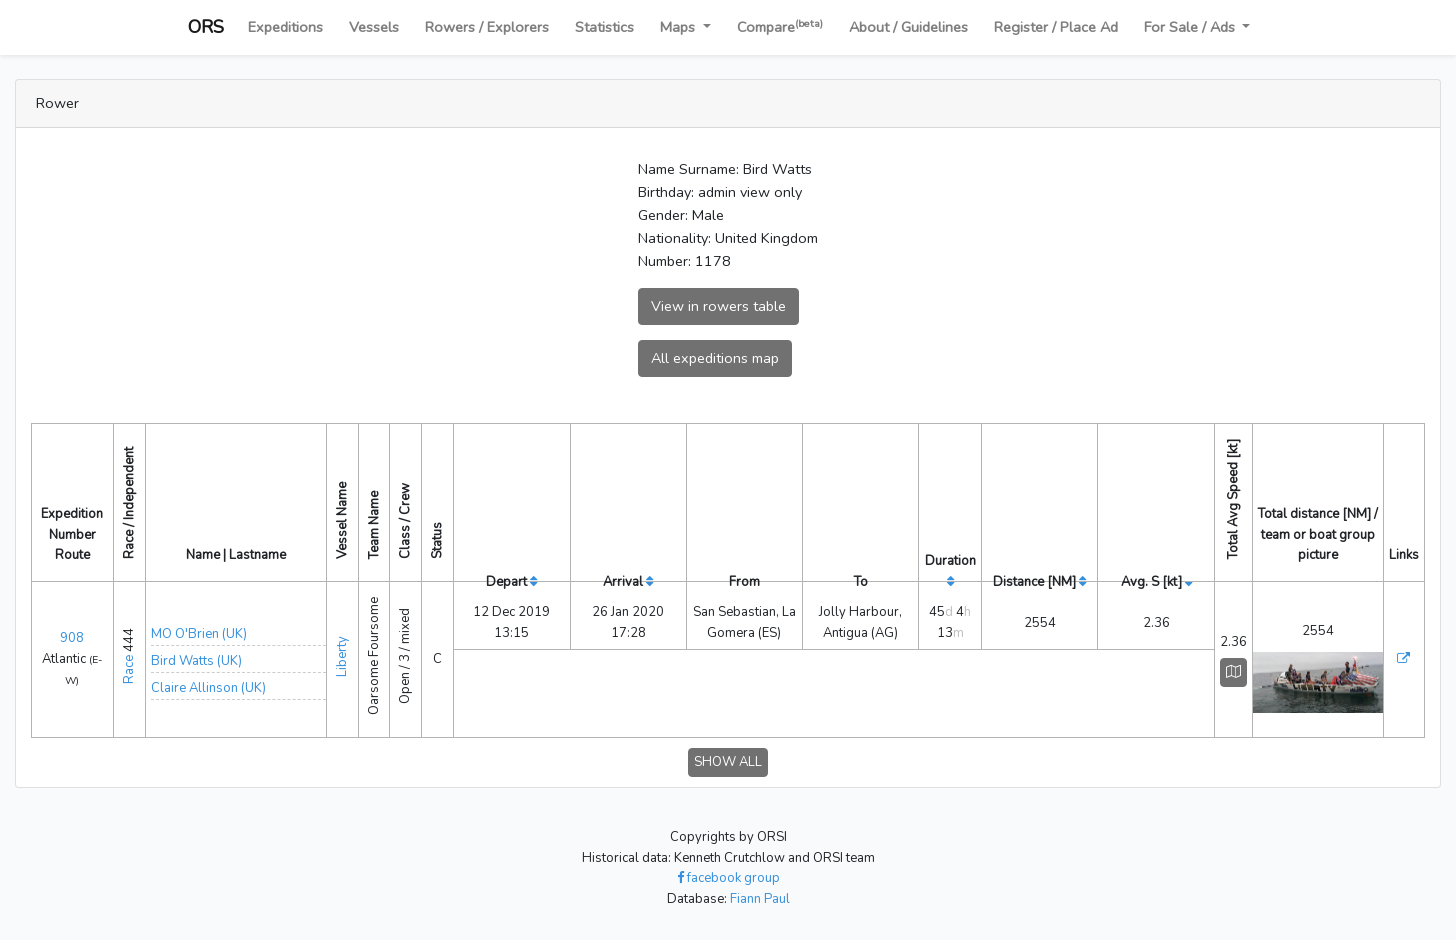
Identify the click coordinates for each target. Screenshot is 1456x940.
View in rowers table (718, 306)
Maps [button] (679, 27)
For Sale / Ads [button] (1191, 27)
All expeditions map (715, 358)
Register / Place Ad (1056, 27)
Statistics (604, 27)
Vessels (374, 27)
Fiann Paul (760, 899)
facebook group (728, 878)
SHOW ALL (728, 762)
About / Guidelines (908, 27)
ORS (206, 27)
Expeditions (285, 27)
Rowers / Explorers (487, 27)
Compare (780, 26)
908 (72, 638)
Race (129, 669)
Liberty (342, 656)
